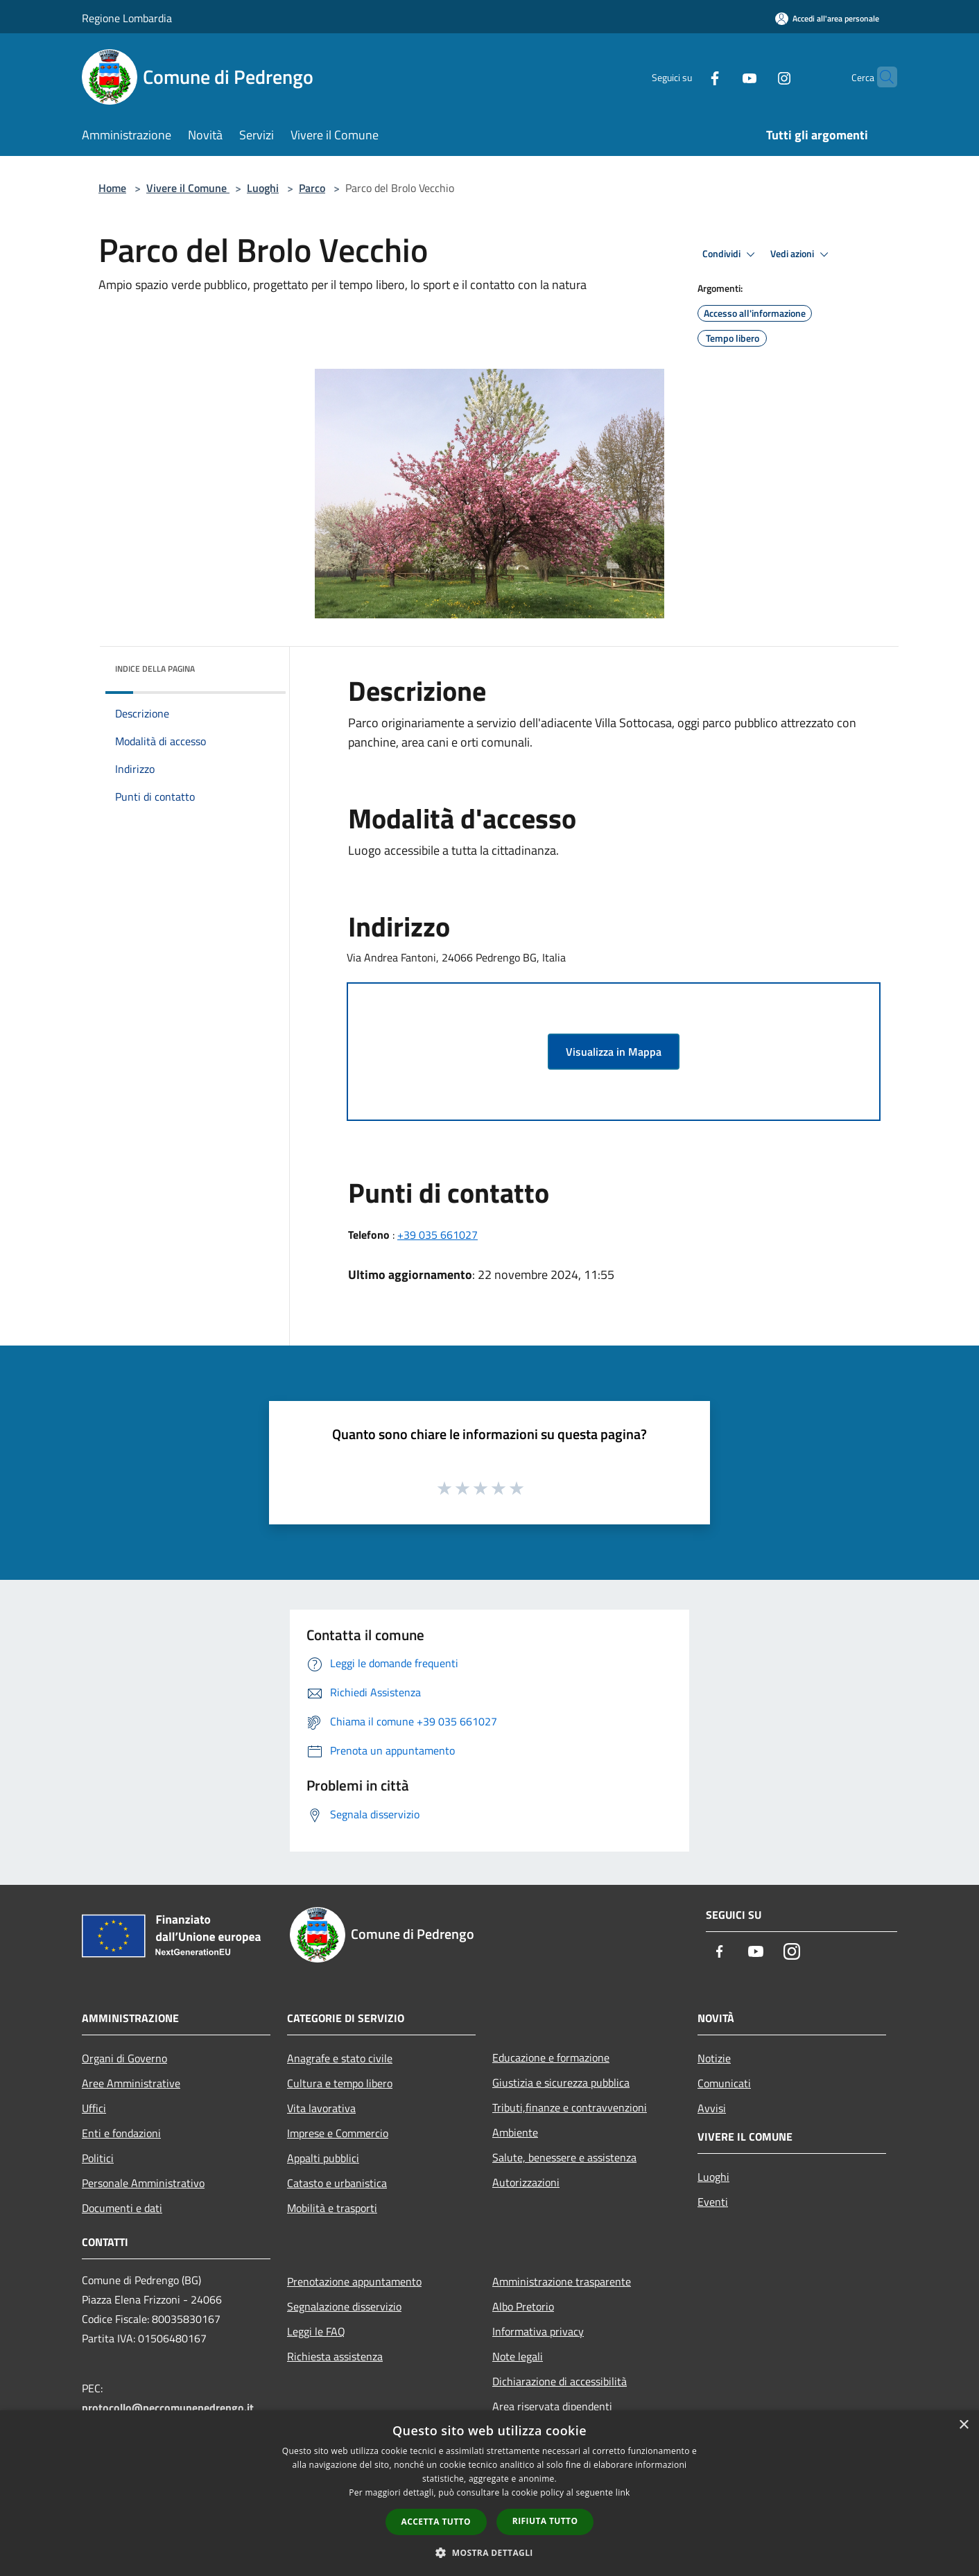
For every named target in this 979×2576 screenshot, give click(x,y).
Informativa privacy (538, 2331)
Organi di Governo (124, 2058)
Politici (98, 2158)
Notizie (714, 2058)
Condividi (730, 254)
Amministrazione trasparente (561, 2281)
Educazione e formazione (550, 2057)
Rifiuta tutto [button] (545, 2521)
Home (112, 188)
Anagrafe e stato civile (339, 2058)
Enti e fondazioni (121, 2133)
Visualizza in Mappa (613, 1051)
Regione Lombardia (127, 18)
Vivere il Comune (187, 188)
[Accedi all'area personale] (827, 18)
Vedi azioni (801, 254)
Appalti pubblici (323, 2158)
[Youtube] (722, 76)
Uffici (94, 2108)
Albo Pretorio (523, 2306)
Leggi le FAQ (316, 2331)
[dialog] (489, 2493)
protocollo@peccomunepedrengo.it (168, 2407)
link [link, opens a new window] (623, 2492)
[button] (489, 2552)
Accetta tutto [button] (436, 2521)
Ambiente (515, 2132)
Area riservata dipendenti (552, 2406)
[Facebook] (688, 76)
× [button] (963, 2425)
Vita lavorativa (321, 2108)
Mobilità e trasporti (332, 2208)
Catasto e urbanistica (337, 2183)
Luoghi (263, 188)
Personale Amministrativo (143, 2183)
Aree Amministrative (131, 2083)
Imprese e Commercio (337, 2133)
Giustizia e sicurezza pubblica (561, 2082)
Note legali (517, 2356)
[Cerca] (880, 77)
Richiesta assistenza (335, 2356)
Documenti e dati (122, 2208)
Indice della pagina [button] (155, 668)
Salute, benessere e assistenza (564, 2157)
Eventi (713, 2201)
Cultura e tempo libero (339, 2083)
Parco (312, 188)
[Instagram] (757, 76)
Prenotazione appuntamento (354, 2281)
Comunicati (724, 2083)
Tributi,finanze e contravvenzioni (569, 2107)
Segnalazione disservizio (344, 2306)
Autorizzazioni (526, 2182)
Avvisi (712, 2108)
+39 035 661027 (437, 1234)
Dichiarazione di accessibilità (559, 2381)
